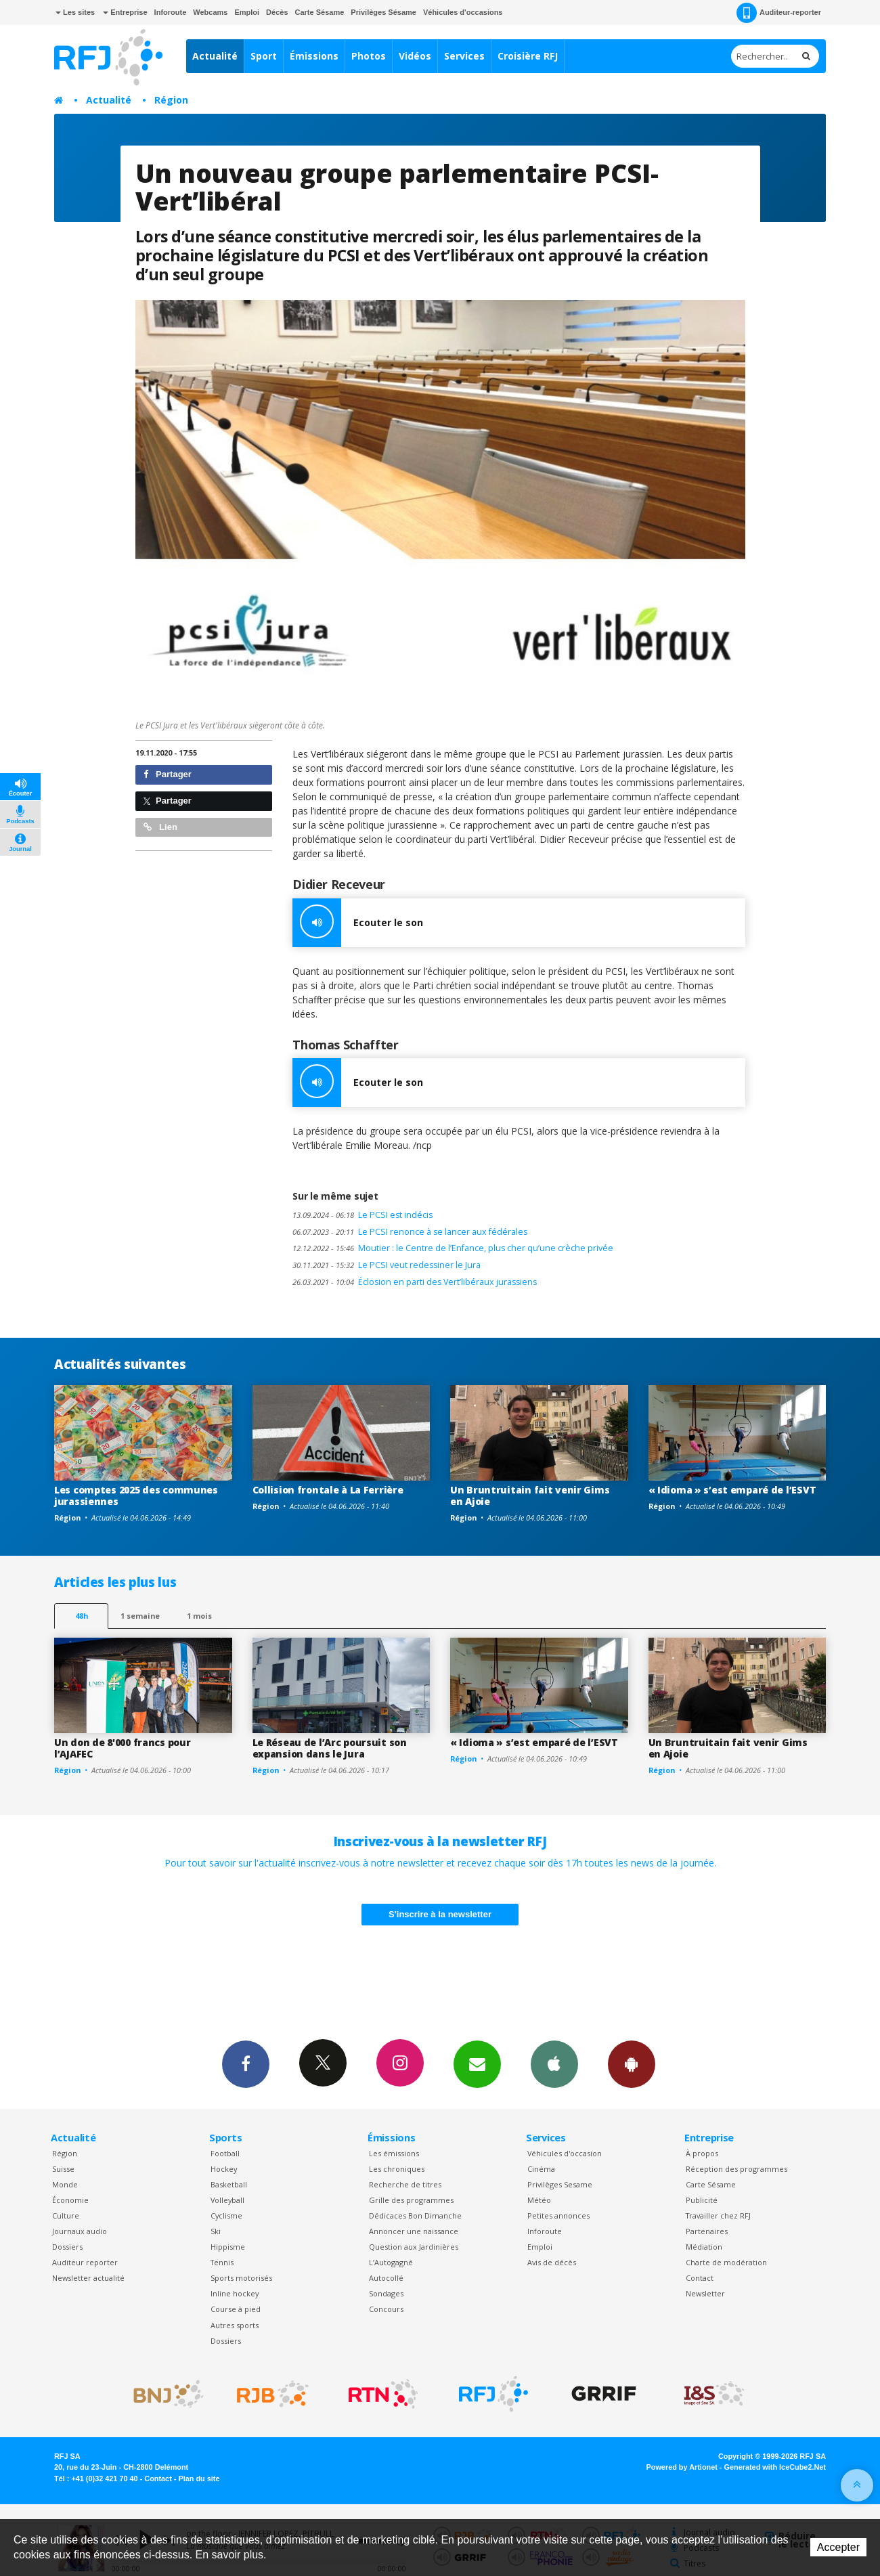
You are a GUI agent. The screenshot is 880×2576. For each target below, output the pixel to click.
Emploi (246, 12)
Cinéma (541, 2168)
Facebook (245, 2063)
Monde (65, 2184)
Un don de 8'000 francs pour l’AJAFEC (122, 1748)
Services (464, 55)
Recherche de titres (405, 2184)
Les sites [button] (75, 12)
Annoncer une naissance (413, 2231)
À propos (702, 2153)
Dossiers (67, 2246)
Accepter (838, 2547)
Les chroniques (396, 2168)
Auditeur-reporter (778, 13)
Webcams (210, 12)
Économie (70, 2200)
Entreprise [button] (125, 12)
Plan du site (198, 2478)
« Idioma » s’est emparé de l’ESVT (732, 1489)
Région (171, 99)
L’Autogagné (391, 2262)
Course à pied (236, 2309)
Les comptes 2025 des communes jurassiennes (136, 1495)
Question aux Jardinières (413, 2246)
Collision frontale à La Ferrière (327, 1489)
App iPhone (554, 2063)
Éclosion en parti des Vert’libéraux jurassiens (414, 1282)
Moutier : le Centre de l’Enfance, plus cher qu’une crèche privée (452, 1248)
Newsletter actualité (88, 2277)
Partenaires (707, 2231)
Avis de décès (551, 2262)
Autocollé (386, 2277)
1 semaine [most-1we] (140, 1616)
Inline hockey (235, 2293)
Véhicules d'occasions (463, 12)
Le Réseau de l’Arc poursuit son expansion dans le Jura (329, 1748)
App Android (631, 2063)
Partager (168, 774)
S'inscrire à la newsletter (440, 1914)
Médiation (704, 2246)
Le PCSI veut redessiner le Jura (386, 1265)
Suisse (63, 2168)
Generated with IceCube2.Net (775, 2467)
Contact (699, 2277)
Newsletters (477, 2063)
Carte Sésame (320, 12)
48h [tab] (81, 1616)
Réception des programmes (736, 2168)
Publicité (702, 2200)
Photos (368, 55)
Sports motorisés (241, 2277)
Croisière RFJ (528, 55)
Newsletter (705, 2293)
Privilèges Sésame (383, 12)
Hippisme (228, 2246)
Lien (160, 827)
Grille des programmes (411, 2200)
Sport (263, 55)
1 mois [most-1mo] (199, 1616)
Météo (539, 2200)
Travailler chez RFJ (718, 2215)
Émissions (314, 55)
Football (225, 2153)
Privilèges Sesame (559, 2184)
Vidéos (415, 55)
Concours (386, 2309)
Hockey (224, 2168)
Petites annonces (558, 2215)
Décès (277, 12)
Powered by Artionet (682, 2467)
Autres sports (235, 2325)
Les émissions (394, 2153)
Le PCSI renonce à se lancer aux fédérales (409, 1232)
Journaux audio (79, 2231)
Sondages (386, 2293)
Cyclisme (226, 2215)
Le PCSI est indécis (362, 1215)
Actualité (215, 55)
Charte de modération (726, 2262)
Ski (216, 2231)
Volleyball (227, 2200)
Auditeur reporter (85, 2262)
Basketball (229, 2184)
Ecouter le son (357, 922)
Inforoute (170, 12)
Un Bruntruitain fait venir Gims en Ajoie (529, 1495)
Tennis (222, 2262)
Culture (65, 2215)
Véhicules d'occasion (564, 2153)
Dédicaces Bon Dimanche (415, 2215)
